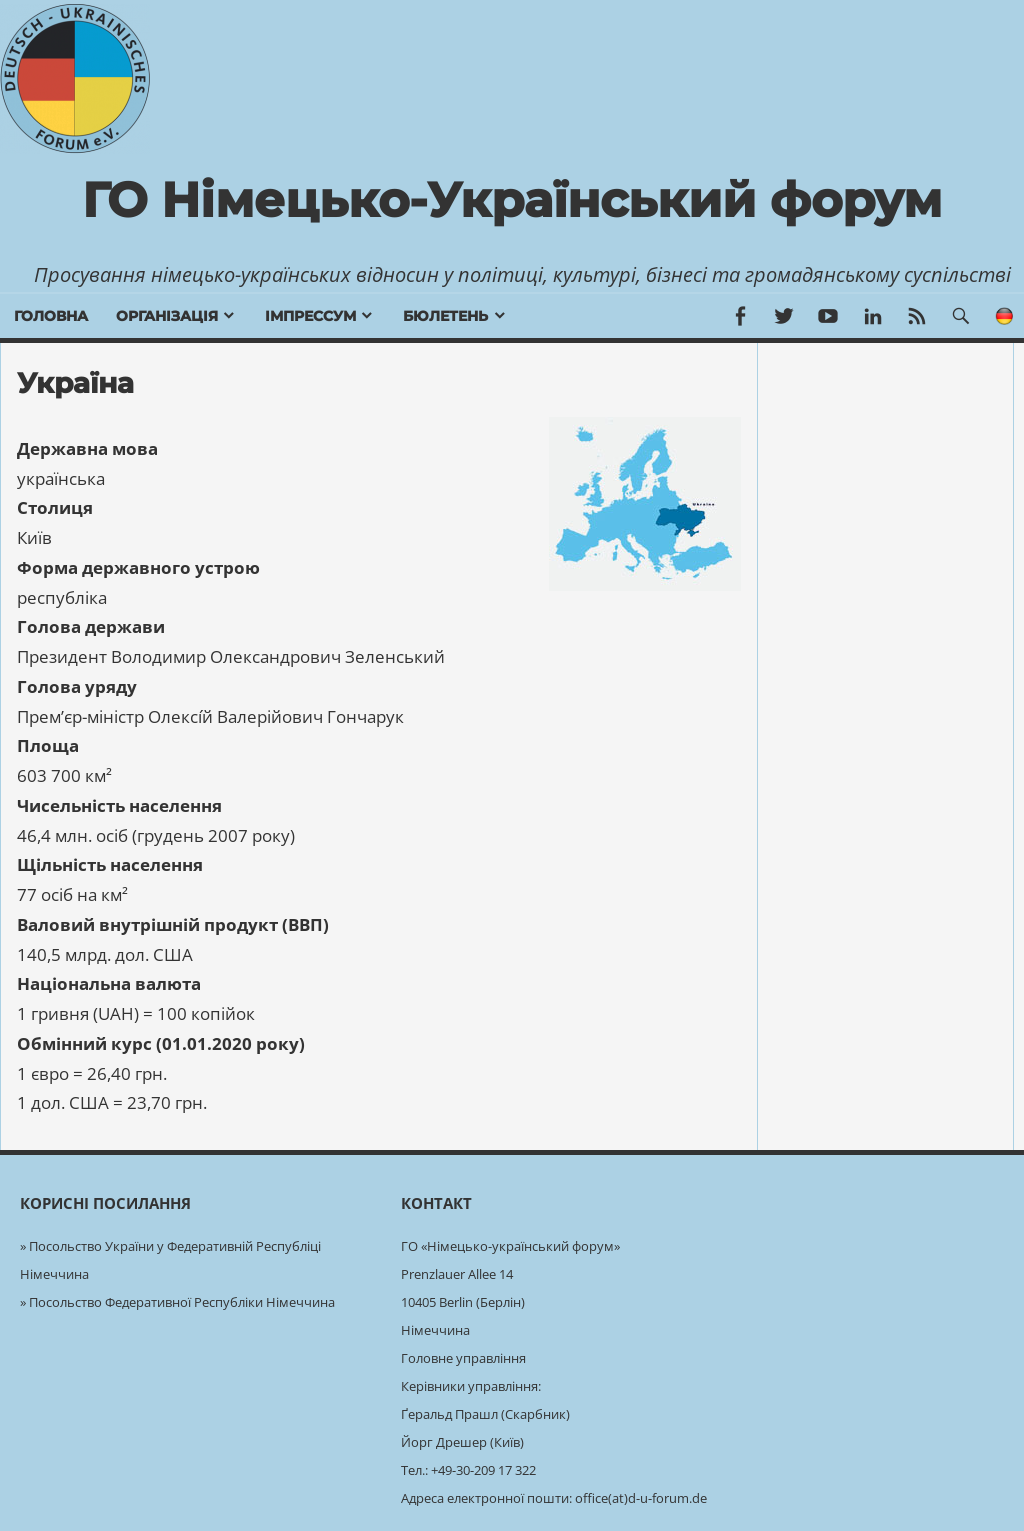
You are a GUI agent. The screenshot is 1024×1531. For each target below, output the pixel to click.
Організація (167, 316)
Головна (51, 316)
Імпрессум (310, 316)
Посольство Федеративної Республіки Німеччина (182, 1302)
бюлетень (445, 316)
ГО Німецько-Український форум (512, 200)
